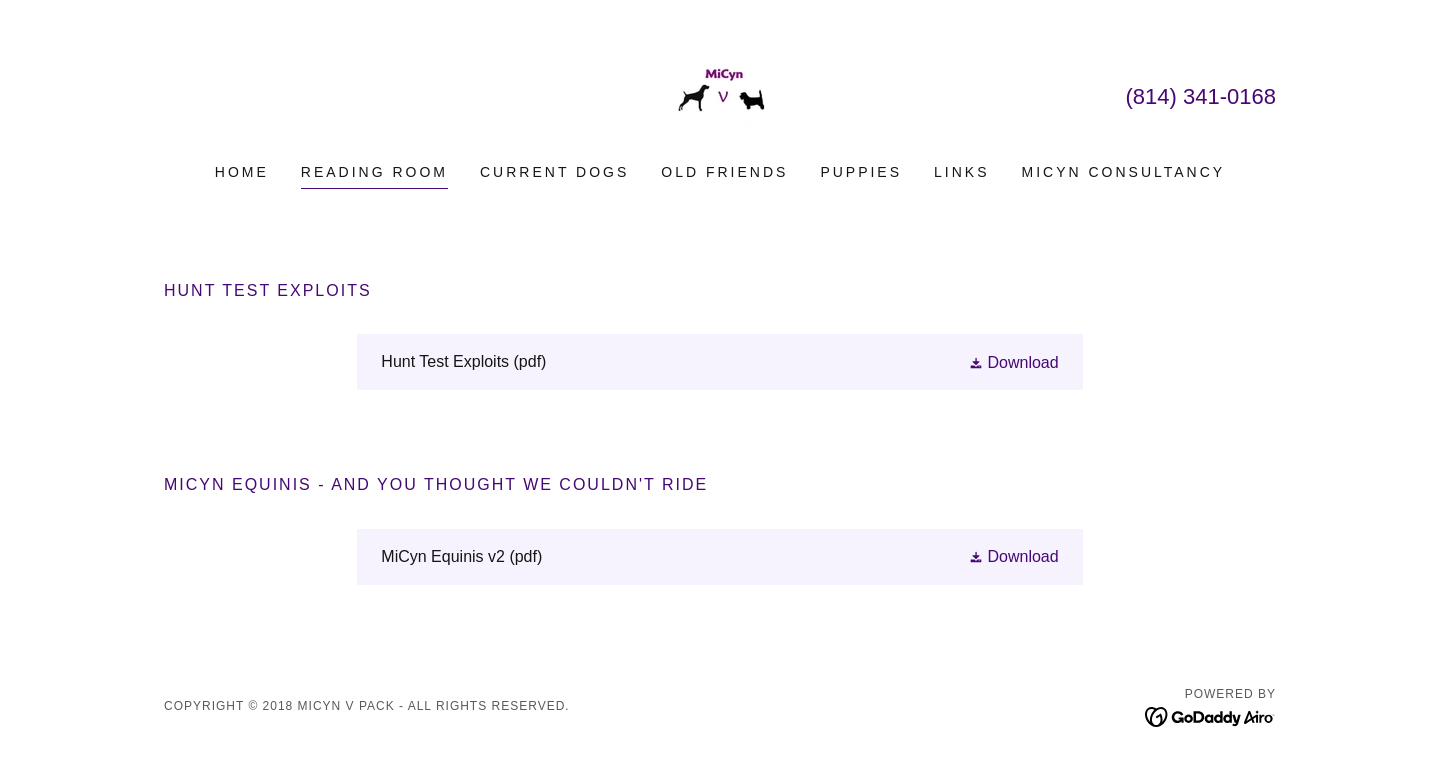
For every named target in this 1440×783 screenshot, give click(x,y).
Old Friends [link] (724, 172)
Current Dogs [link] (554, 172)
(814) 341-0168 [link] (1201, 96)
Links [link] (961, 172)
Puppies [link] (861, 172)
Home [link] (242, 172)
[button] (1013, 362)
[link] (719, 94)
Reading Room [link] (374, 172)
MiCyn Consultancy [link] (1124, 172)
